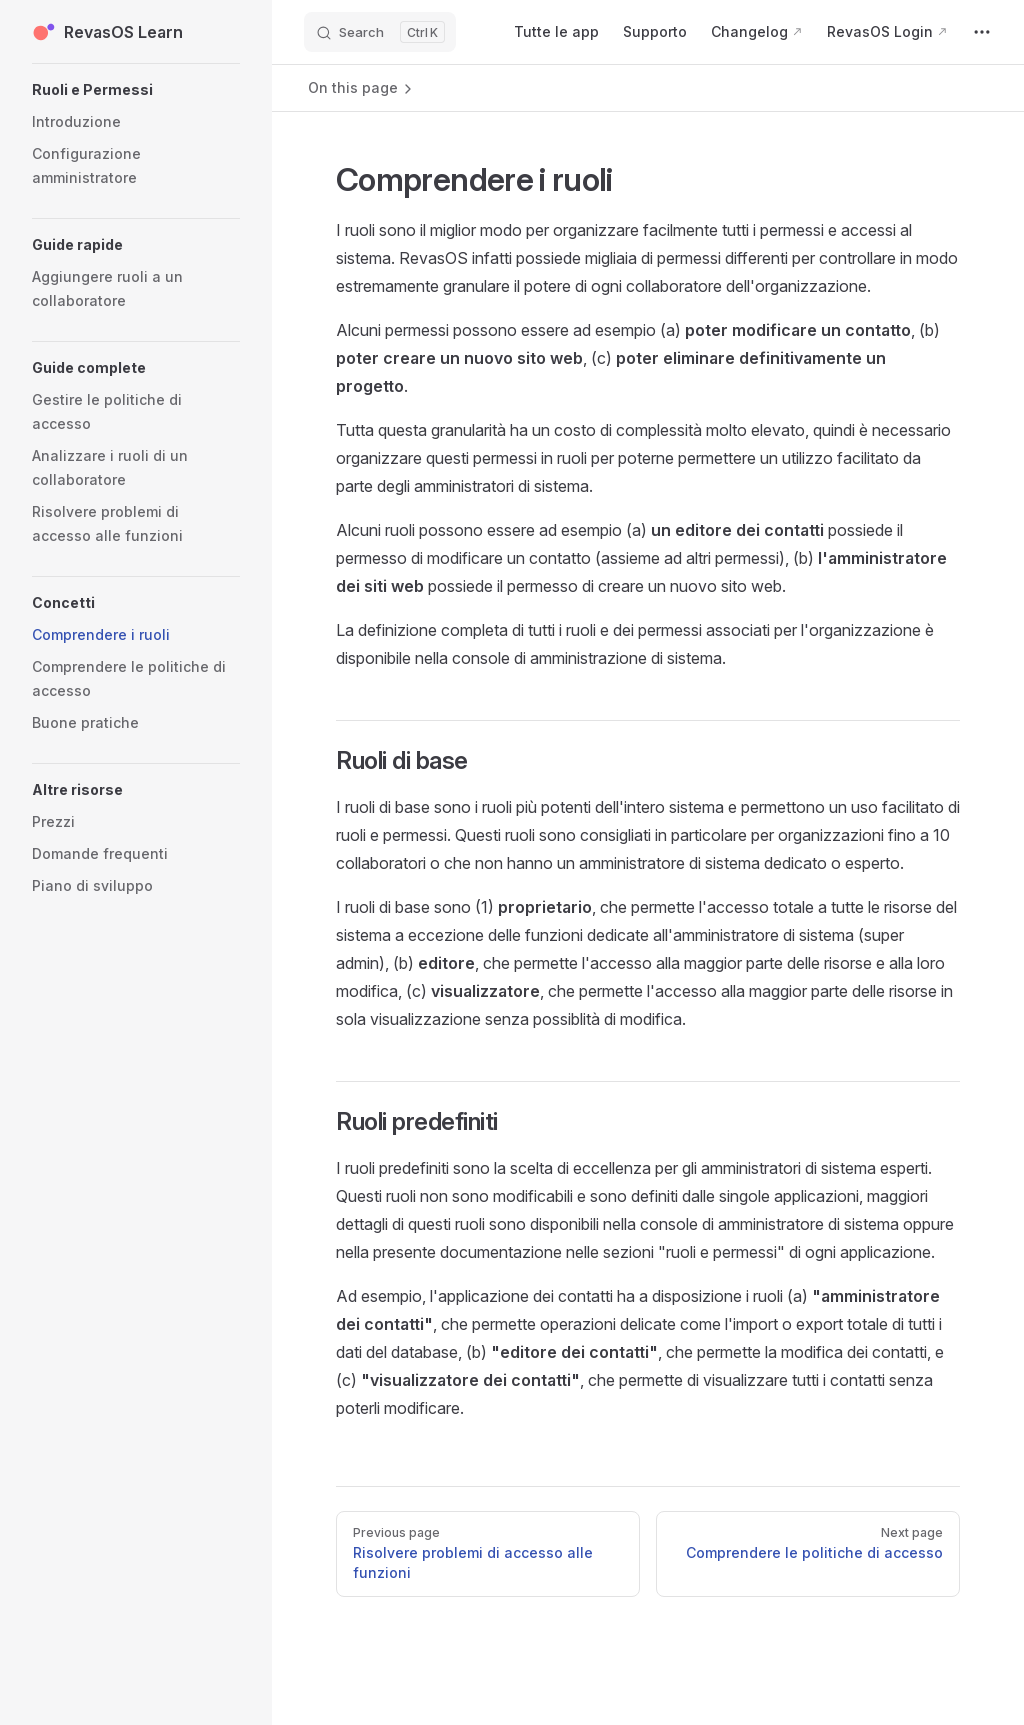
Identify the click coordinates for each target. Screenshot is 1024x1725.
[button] (136, 90)
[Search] (380, 32)
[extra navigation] (982, 32)
